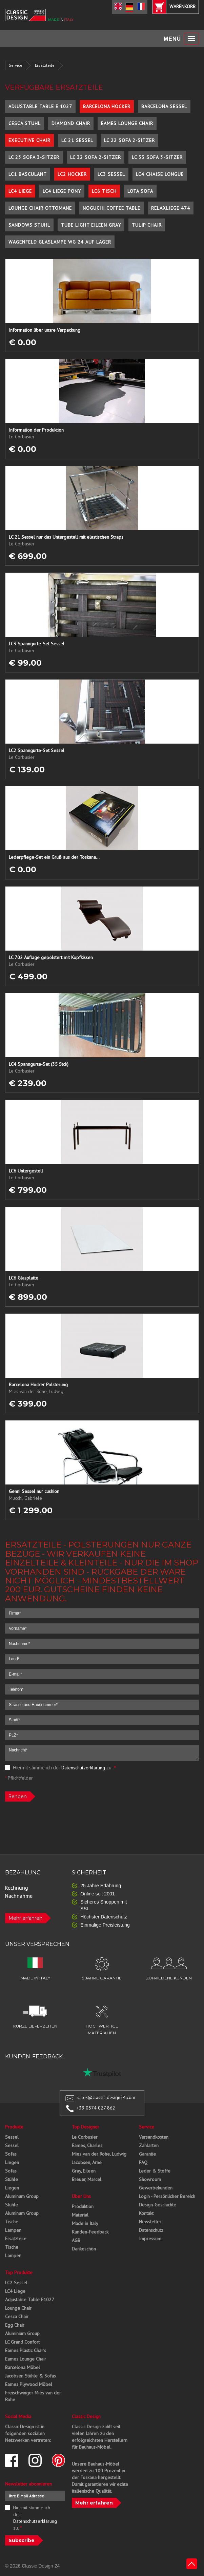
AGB (76, 2240)
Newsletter (150, 2222)
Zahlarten (149, 2145)
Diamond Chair (71, 123)
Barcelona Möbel (22, 2367)
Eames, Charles (87, 2145)
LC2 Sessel (16, 2283)
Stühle (11, 2179)
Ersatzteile (45, 65)
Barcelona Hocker (106, 106)
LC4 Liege (20, 191)
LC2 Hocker (72, 174)
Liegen (12, 2162)
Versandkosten (153, 2137)
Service (15, 65)
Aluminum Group (22, 2196)
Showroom (150, 2179)
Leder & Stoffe (154, 2171)
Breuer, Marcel (86, 2179)
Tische (11, 2222)
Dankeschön (84, 2249)
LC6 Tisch (104, 191)
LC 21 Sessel (77, 140)
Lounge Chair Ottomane (40, 208)
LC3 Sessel (111, 174)
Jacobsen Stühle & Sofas (30, 2376)
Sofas (11, 2154)
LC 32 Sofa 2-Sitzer (95, 157)
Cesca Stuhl (24, 123)
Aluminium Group (22, 2333)
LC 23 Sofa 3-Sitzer (33, 157)
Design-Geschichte (157, 2205)
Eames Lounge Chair (127, 123)
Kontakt (146, 2213)
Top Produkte (19, 2272)
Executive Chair (29, 140)
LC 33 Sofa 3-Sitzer (157, 157)
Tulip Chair (147, 225)
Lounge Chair (18, 2308)
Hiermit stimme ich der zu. (60, 1768)
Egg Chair (14, 2325)
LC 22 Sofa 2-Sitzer (129, 140)
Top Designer (85, 2127)
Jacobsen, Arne (87, 2162)
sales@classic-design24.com (106, 2097)
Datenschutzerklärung (83, 1768)
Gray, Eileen (84, 2171)
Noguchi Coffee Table (111, 208)
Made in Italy (85, 2223)
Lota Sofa (140, 191)
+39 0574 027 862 (96, 2108)
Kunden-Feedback (90, 2232)
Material (80, 2215)
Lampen (13, 2230)
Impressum (150, 2239)
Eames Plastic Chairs (25, 2350)
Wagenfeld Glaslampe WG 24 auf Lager (59, 242)
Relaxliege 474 (170, 208)
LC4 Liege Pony (62, 191)
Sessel (12, 2137)
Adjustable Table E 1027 (40, 106)
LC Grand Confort (22, 2342)
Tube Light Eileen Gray (91, 225)
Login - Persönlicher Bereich (167, 2196)
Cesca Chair (16, 2316)
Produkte (14, 2127)
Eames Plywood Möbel (28, 2384)
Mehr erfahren (25, 1918)
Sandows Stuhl (29, 225)
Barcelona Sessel (164, 106)
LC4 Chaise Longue (160, 174)
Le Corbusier (85, 2137)
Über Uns (81, 2196)
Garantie (147, 2154)
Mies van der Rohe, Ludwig (99, 2154)
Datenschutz (151, 2230)
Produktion (83, 2206)
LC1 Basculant (27, 174)
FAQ (143, 2162)
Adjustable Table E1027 (29, 2300)
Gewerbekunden (155, 2188)
